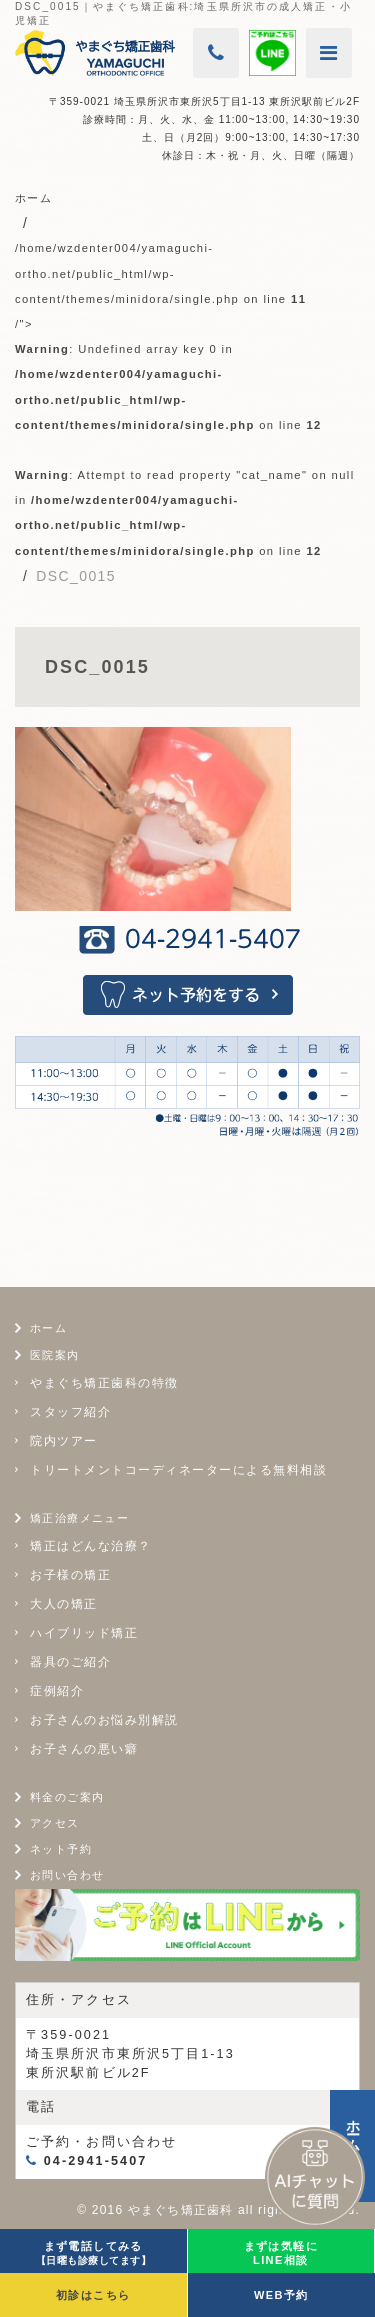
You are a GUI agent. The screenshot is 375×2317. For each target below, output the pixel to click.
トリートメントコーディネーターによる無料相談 (178, 1470)
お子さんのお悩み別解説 (104, 1720)
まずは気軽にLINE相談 (281, 2253)
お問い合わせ (67, 1875)
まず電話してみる (94, 2253)
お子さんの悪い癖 (84, 1749)
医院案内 (55, 1355)
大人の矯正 (64, 1604)
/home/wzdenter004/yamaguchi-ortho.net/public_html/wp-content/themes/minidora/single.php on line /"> (185, 399)
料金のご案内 (67, 1797)
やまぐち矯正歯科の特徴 (104, 1383)
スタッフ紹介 (70, 1412)
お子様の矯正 (70, 1575)
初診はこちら (93, 2295)
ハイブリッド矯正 (84, 1633)
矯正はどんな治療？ (91, 1546)
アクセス (55, 1823)
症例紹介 (57, 1691)
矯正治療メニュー (79, 1518)
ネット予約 (61, 1849)
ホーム (48, 1328)
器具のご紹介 (70, 1662)
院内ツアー (64, 1441)
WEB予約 (281, 2295)
